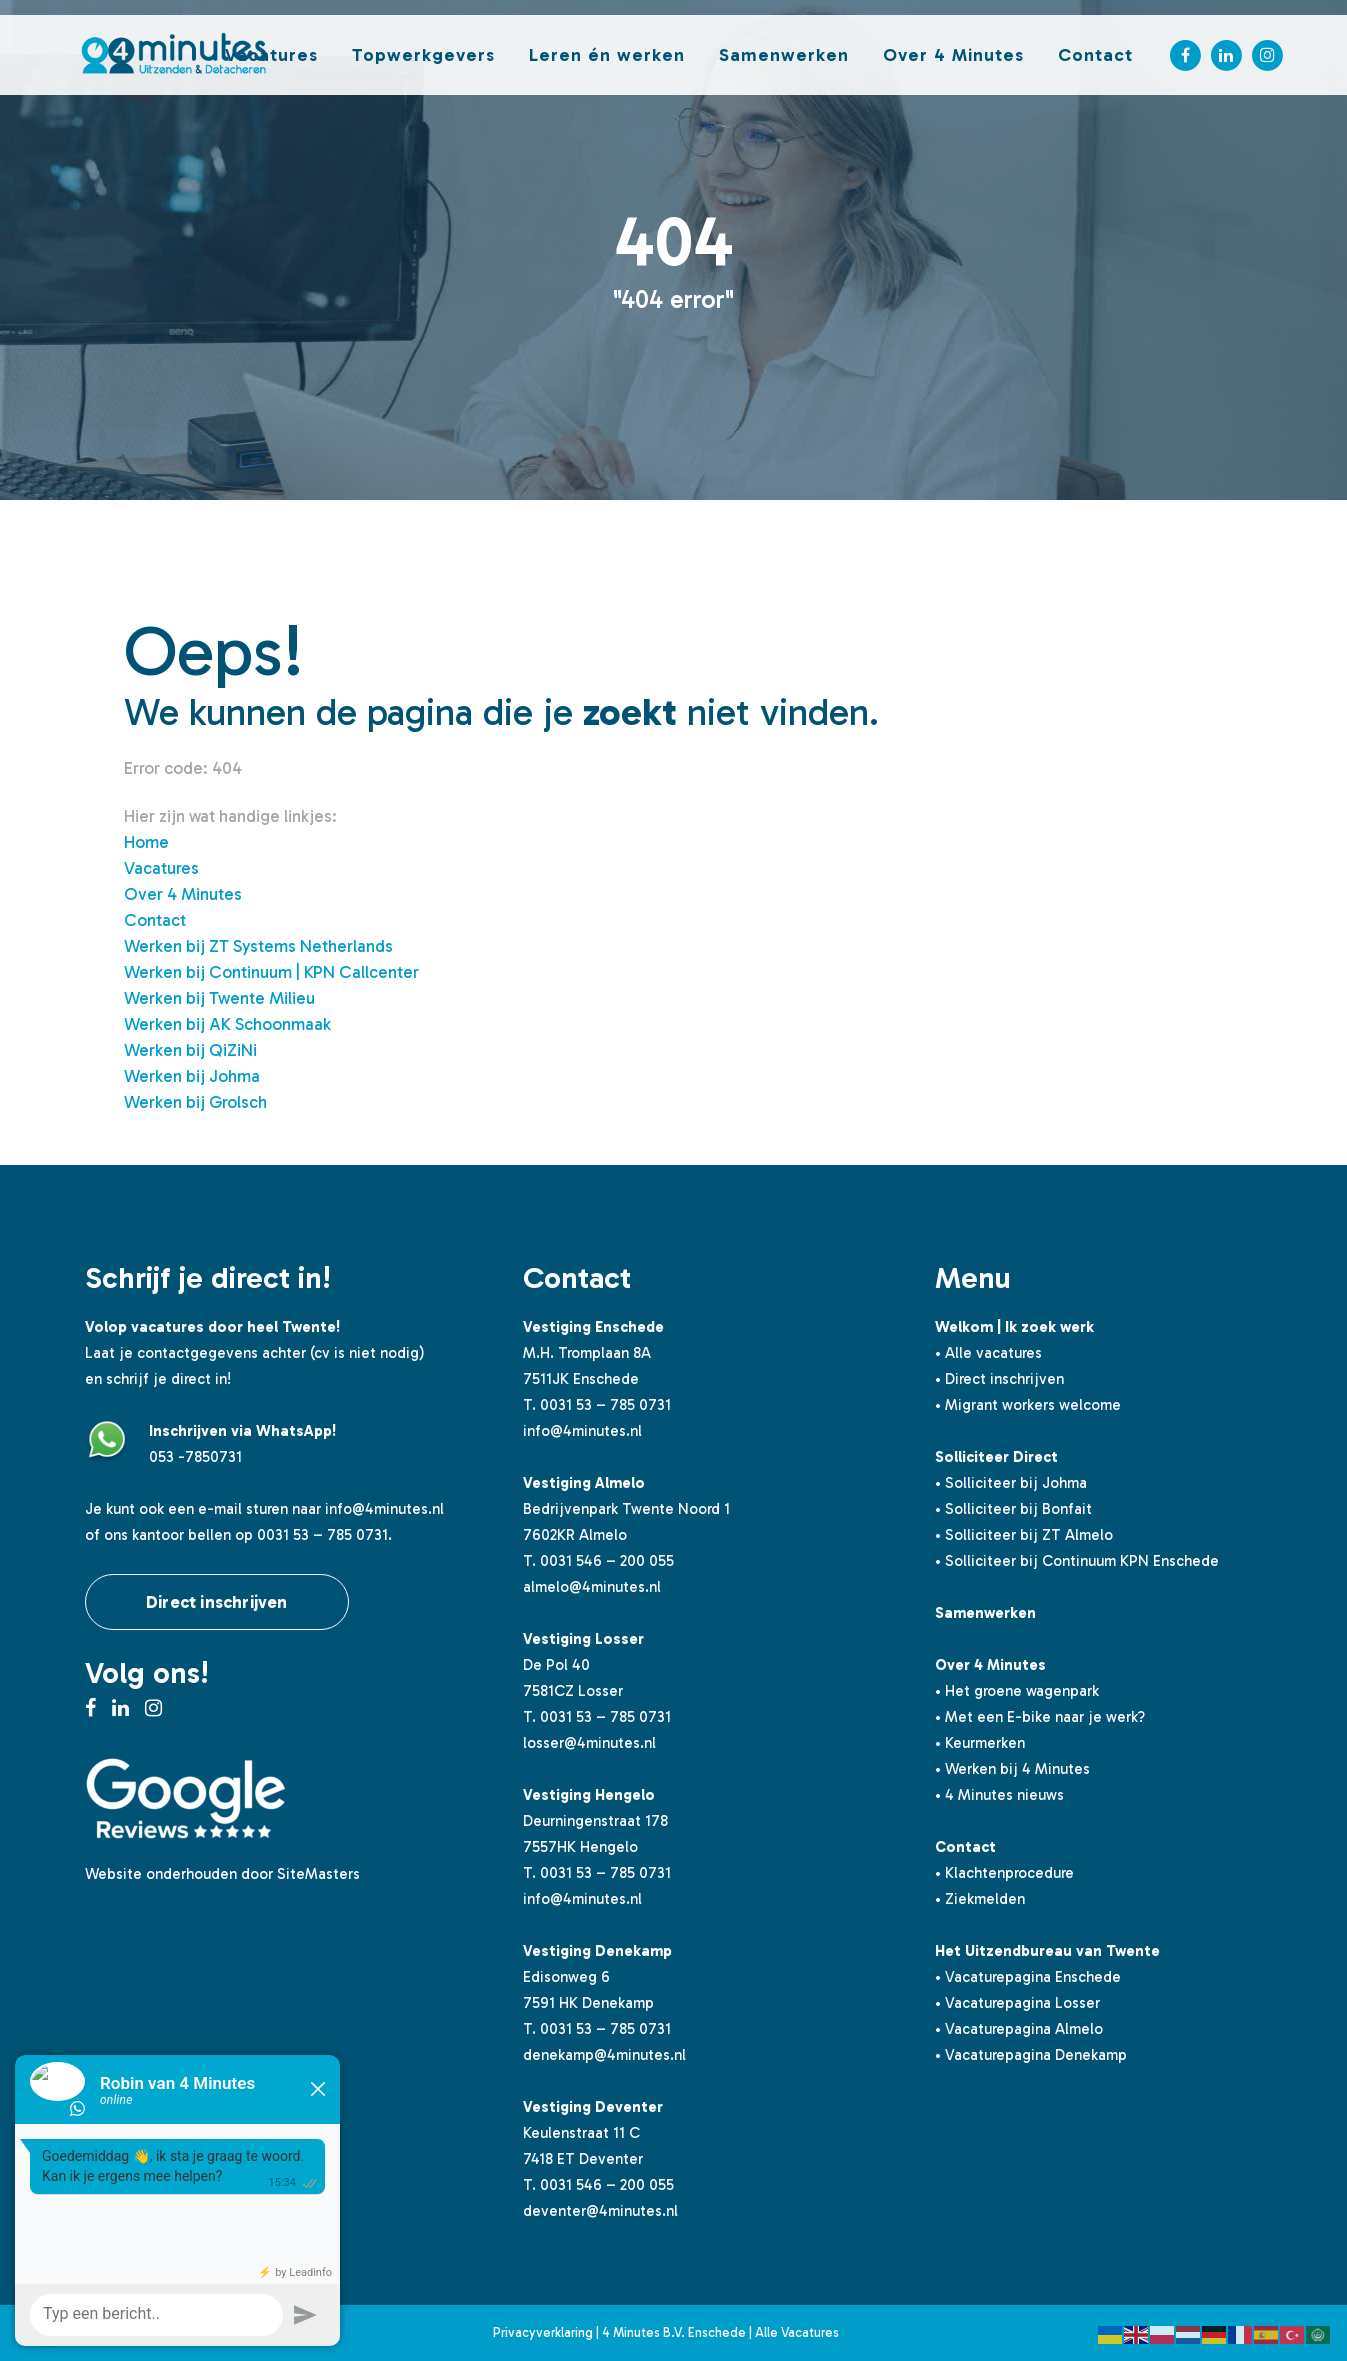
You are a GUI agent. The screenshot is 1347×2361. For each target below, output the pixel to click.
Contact (155, 920)
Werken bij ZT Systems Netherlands (258, 946)
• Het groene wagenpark (1017, 1691)
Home (146, 842)
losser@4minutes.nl (589, 1743)
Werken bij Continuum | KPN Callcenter (271, 972)
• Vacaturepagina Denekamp (1031, 2055)
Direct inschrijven (217, 1602)
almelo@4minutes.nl (592, 1587)
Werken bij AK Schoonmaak (227, 1024)
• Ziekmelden (980, 1899)
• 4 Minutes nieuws (999, 1795)
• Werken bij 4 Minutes (1012, 1769)
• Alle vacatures (988, 1353)
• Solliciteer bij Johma (1011, 1483)
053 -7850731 (195, 1457)
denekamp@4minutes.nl (604, 2055)
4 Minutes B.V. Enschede (674, 2332)
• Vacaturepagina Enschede (1028, 1977)
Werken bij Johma (192, 1076)
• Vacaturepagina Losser (1017, 2003)
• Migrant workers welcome (1028, 1405)
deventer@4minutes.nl (600, 2211)
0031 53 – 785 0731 (605, 1405)
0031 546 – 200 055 (607, 1561)
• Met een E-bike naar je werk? (1040, 1717)
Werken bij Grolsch (195, 1102)
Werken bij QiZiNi (190, 1050)
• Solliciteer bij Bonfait (1013, 1509)
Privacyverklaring (543, 2332)
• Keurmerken (980, 1743)
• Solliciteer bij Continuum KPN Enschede (1077, 1561)
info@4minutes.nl (384, 1509)
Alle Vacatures (797, 2332)
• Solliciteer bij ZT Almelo (1024, 1535)
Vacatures (161, 868)
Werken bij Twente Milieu (219, 998)
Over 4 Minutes (183, 894)
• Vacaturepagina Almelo (1019, 2029)
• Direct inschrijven (999, 1379)
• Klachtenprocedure (1004, 1873)
